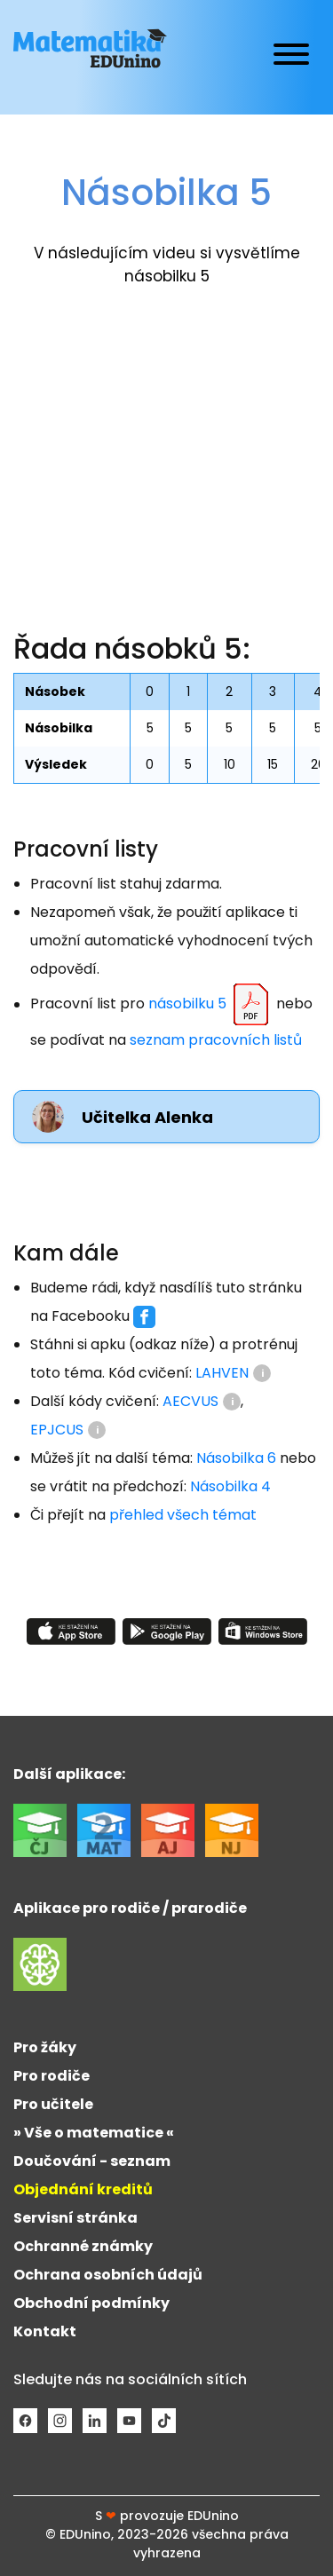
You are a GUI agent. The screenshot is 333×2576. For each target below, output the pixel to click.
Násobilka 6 (236, 1458)
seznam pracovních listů (216, 1040)
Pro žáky (44, 2047)
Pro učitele (53, 2104)
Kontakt (44, 2331)
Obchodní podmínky (91, 2303)
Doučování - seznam (91, 2161)
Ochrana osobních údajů (107, 2274)
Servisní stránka (75, 2218)
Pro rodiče (51, 2076)
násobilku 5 (210, 1005)
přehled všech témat (183, 1515)
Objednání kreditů (83, 2189)
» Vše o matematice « (93, 2132)
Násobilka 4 (230, 1486)
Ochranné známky (83, 2246)
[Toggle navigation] (291, 57)
